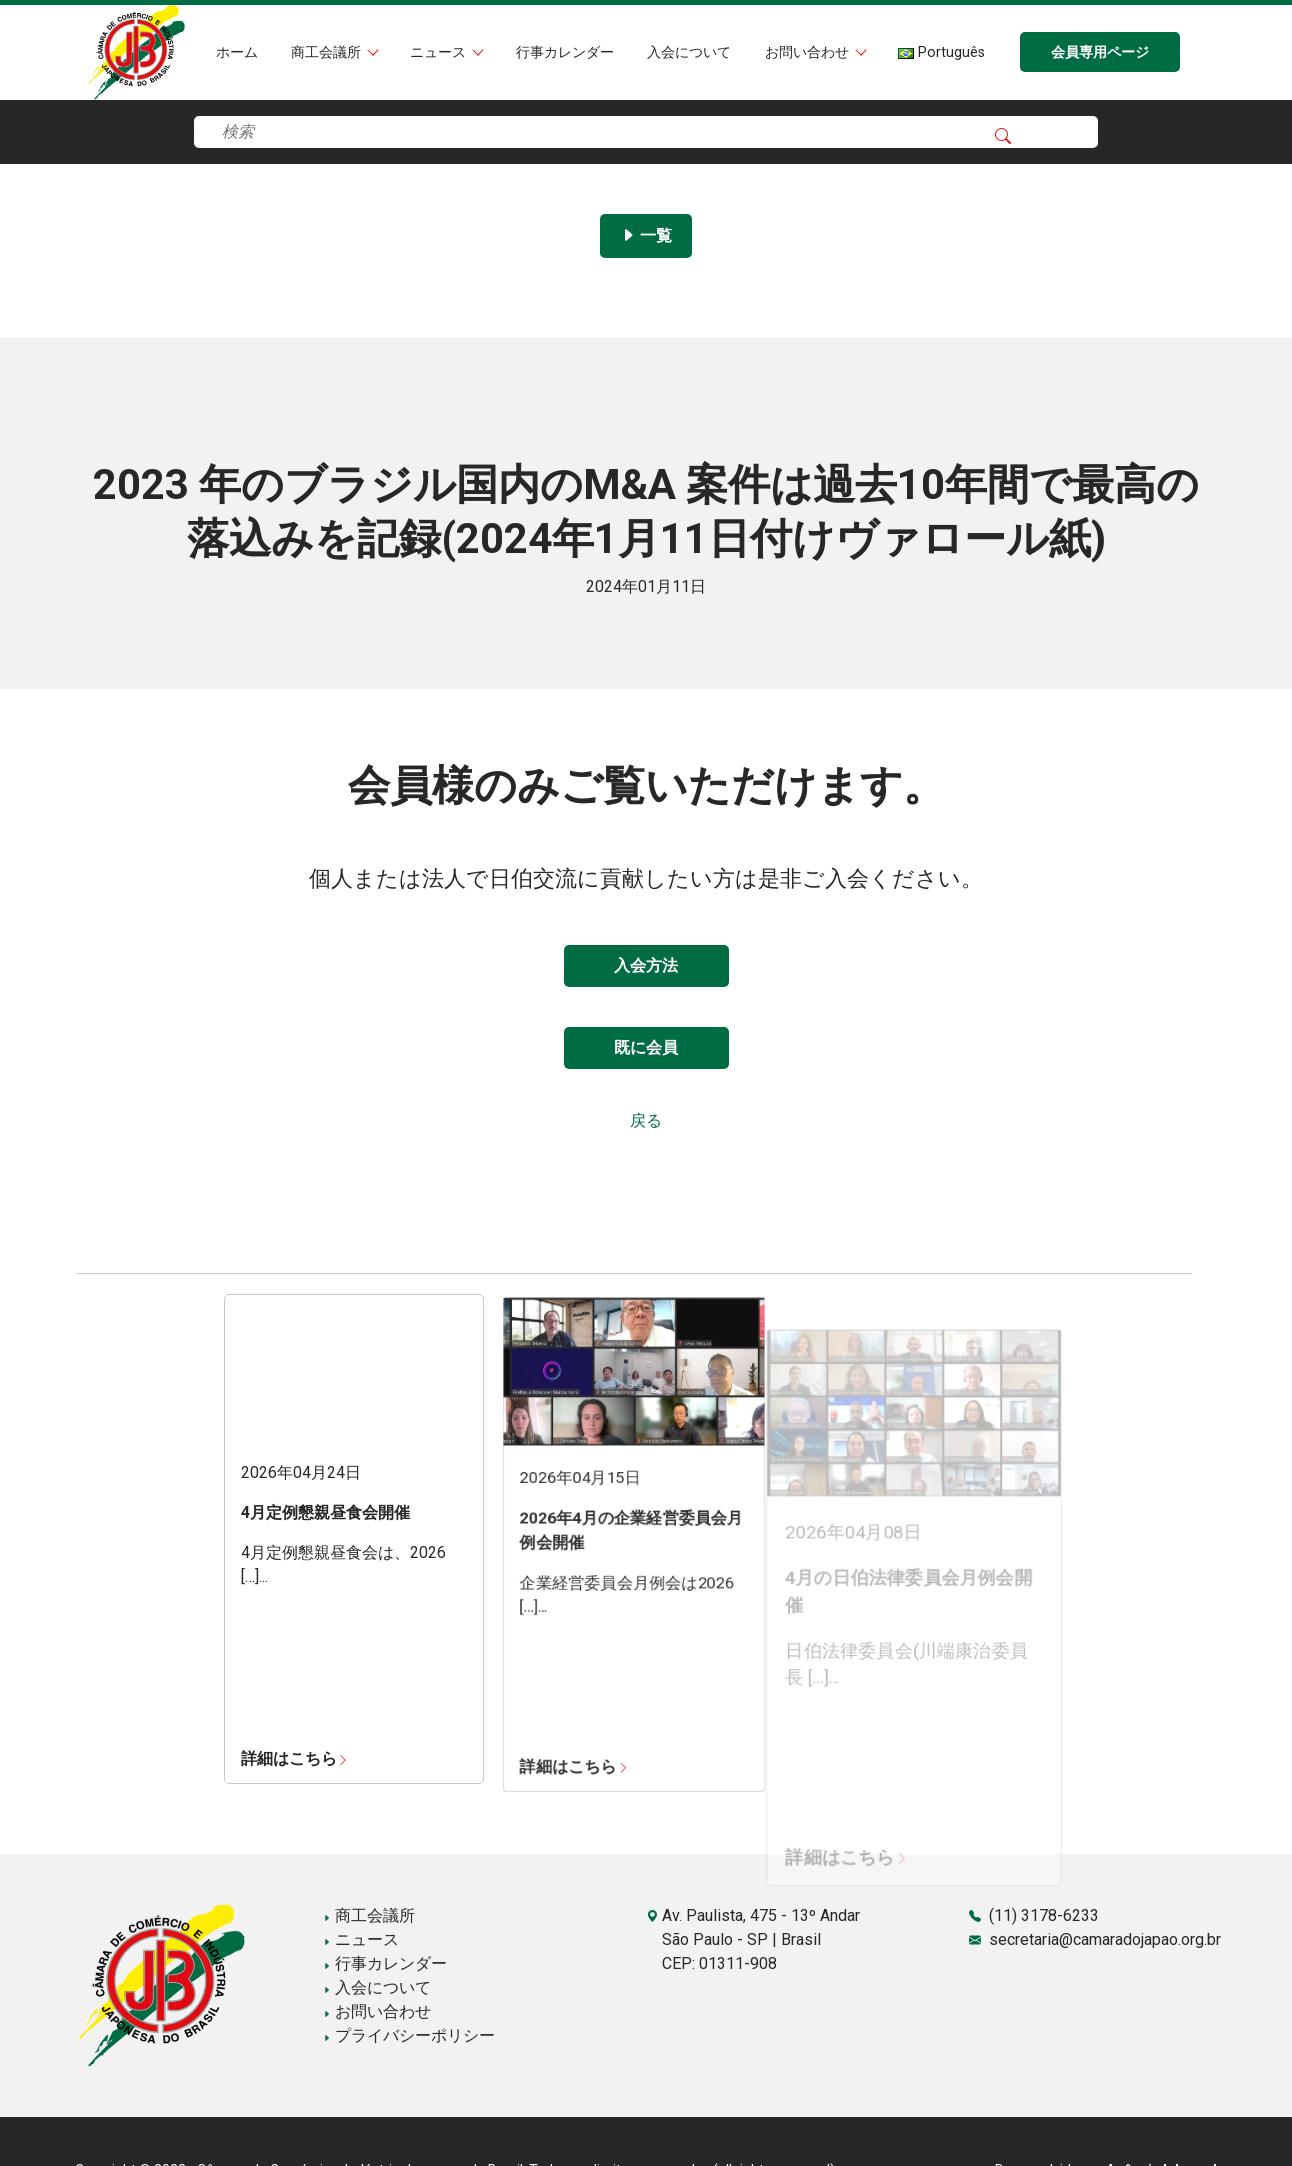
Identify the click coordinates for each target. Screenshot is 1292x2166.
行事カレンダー (565, 52)
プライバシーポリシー (409, 2035)
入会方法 (646, 965)
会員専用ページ (1100, 52)
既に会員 (646, 1047)
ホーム (237, 52)
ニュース (440, 52)
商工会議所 (328, 52)
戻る (646, 1120)
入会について (689, 52)
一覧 (646, 235)
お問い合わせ (809, 52)
